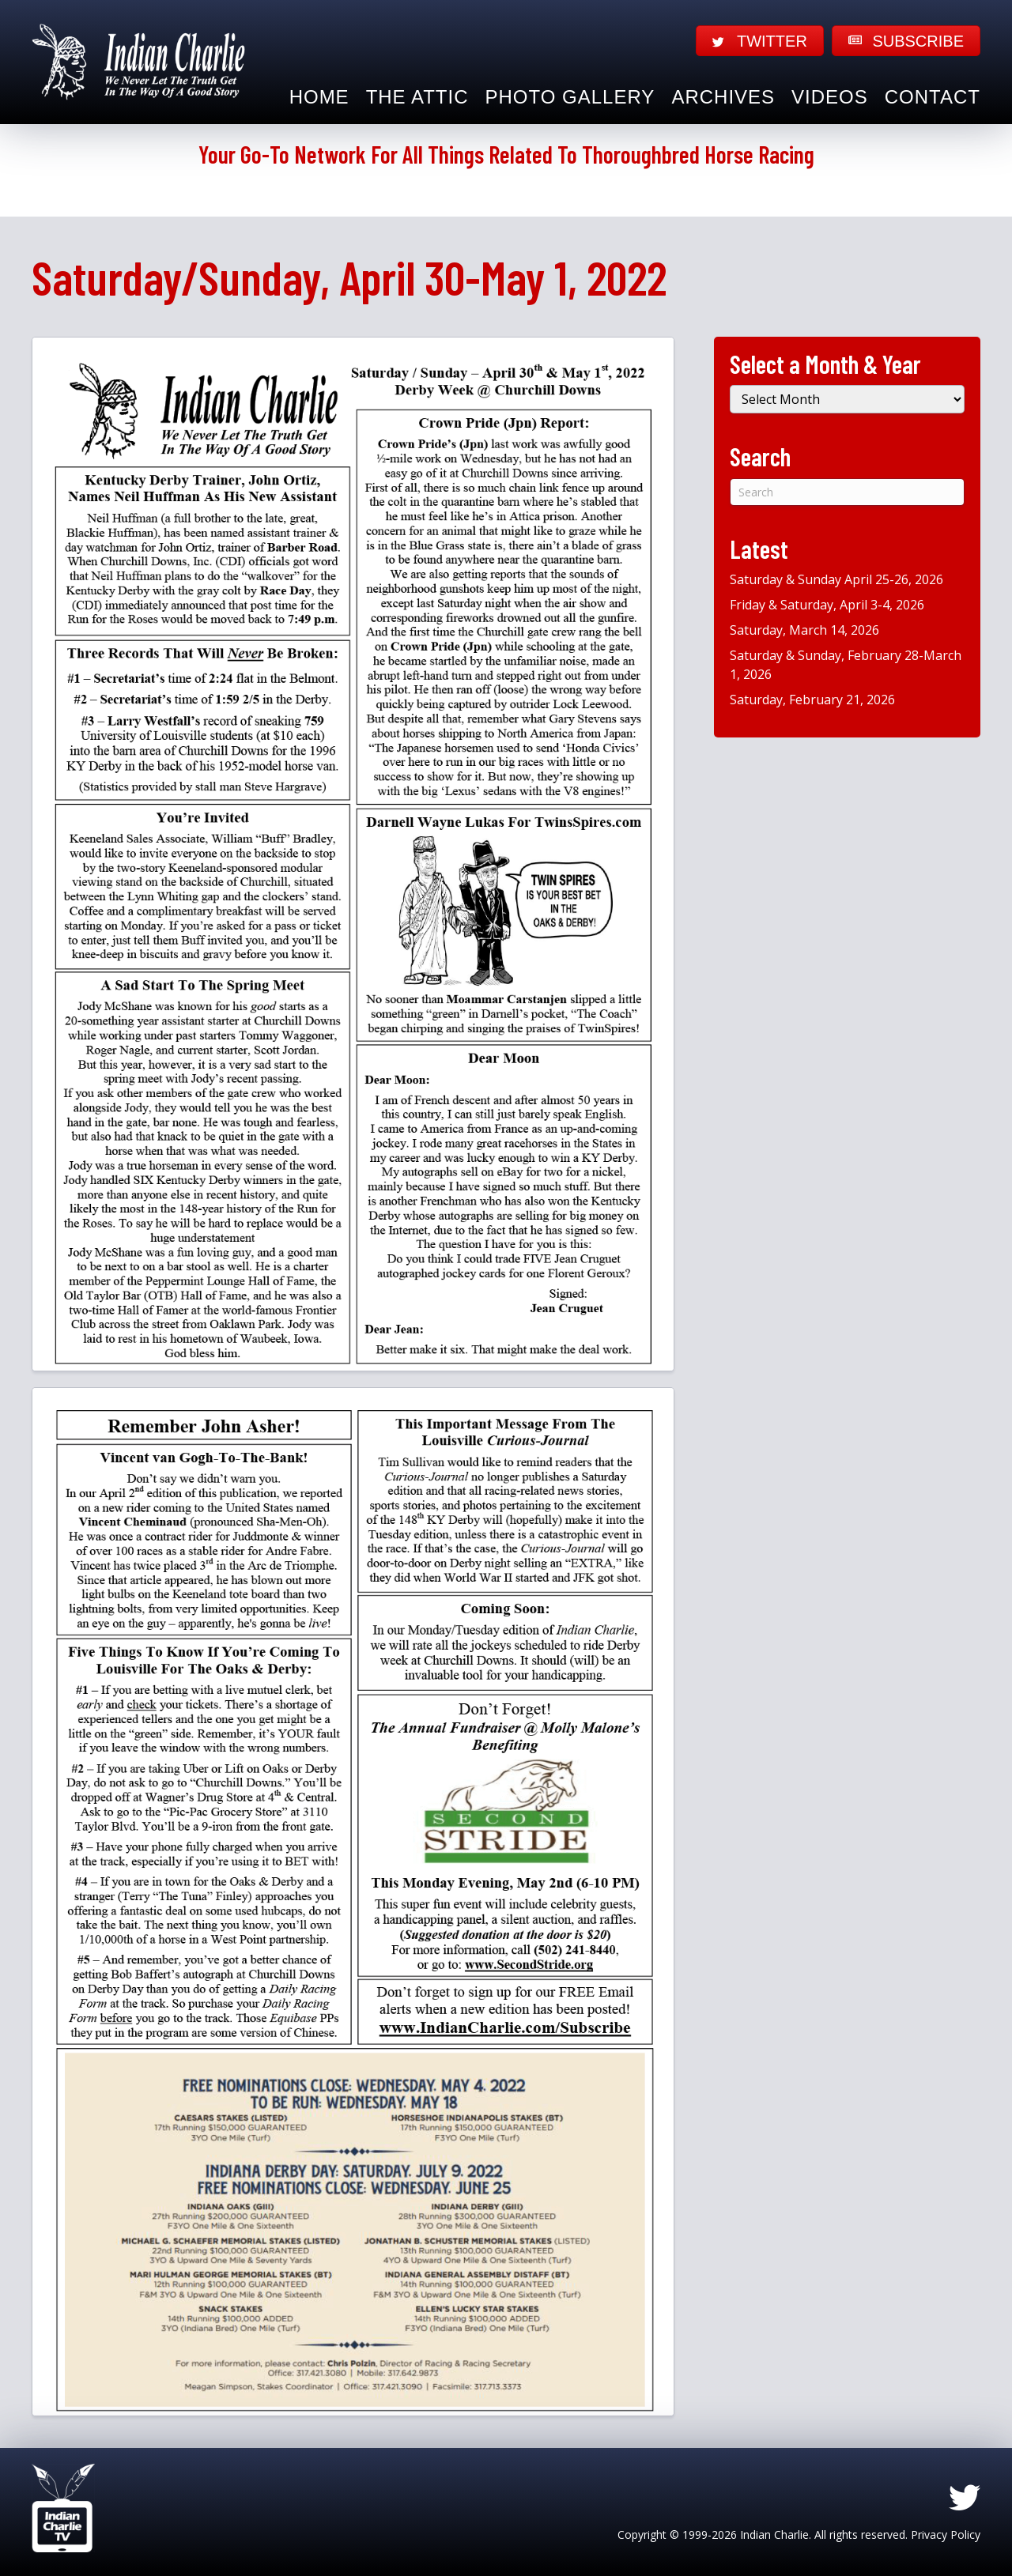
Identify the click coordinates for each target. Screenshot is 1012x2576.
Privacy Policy (945, 2534)
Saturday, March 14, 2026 (804, 630)
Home (319, 96)
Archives (723, 96)
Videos (829, 96)
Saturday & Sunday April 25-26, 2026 (836, 579)
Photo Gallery (570, 96)
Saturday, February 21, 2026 (812, 699)
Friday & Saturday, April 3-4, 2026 (827, 604)
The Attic (417, 96)
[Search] (847, 492)
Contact (932, 96)
